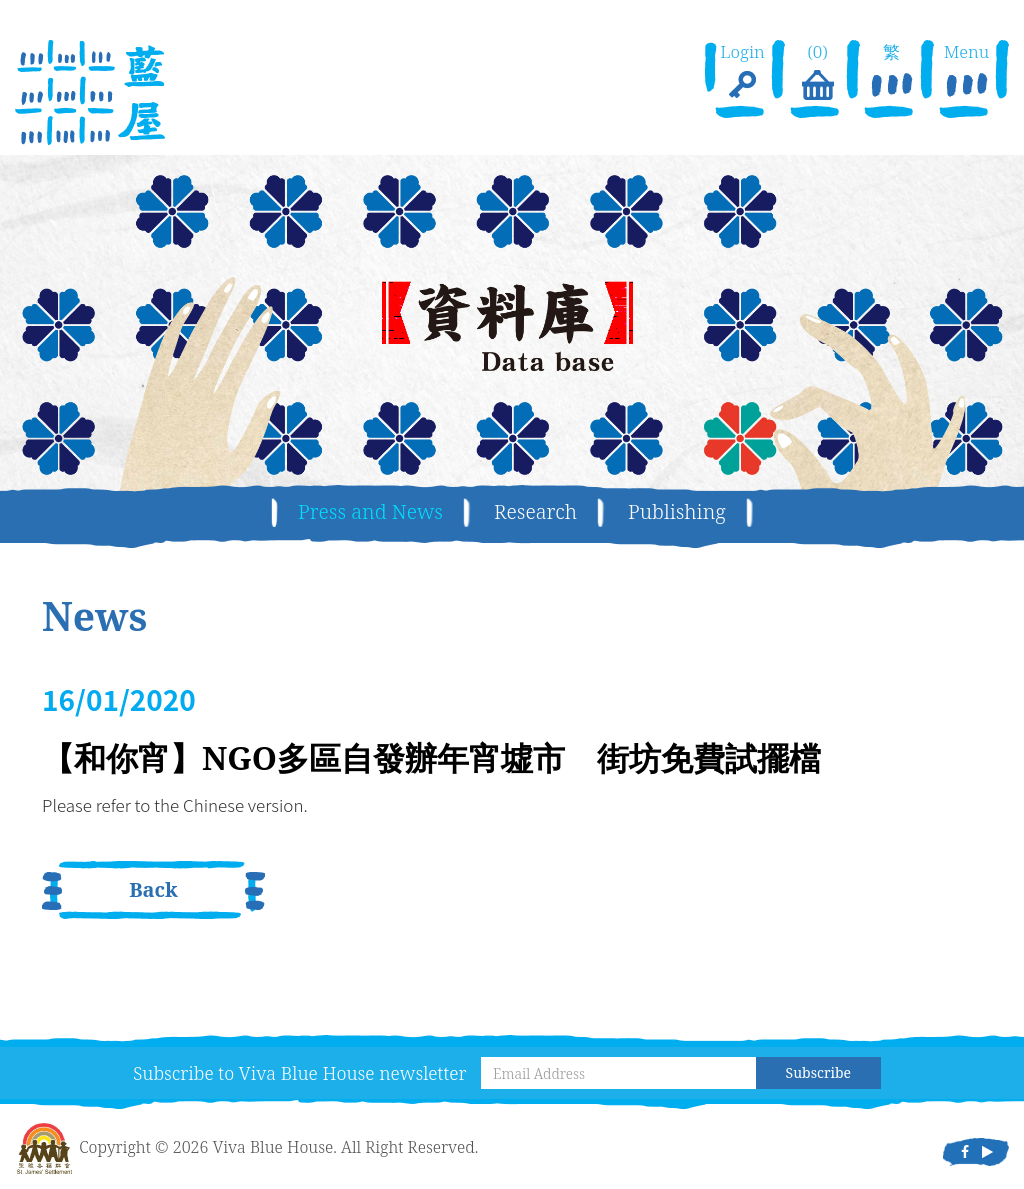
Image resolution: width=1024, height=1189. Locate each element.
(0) (817, 73)
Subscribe (818, 1072)
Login (742, 73)
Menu (967, 73)
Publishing (677, 511)
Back (153, 889)
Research (535, 511)
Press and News (370, 511)
